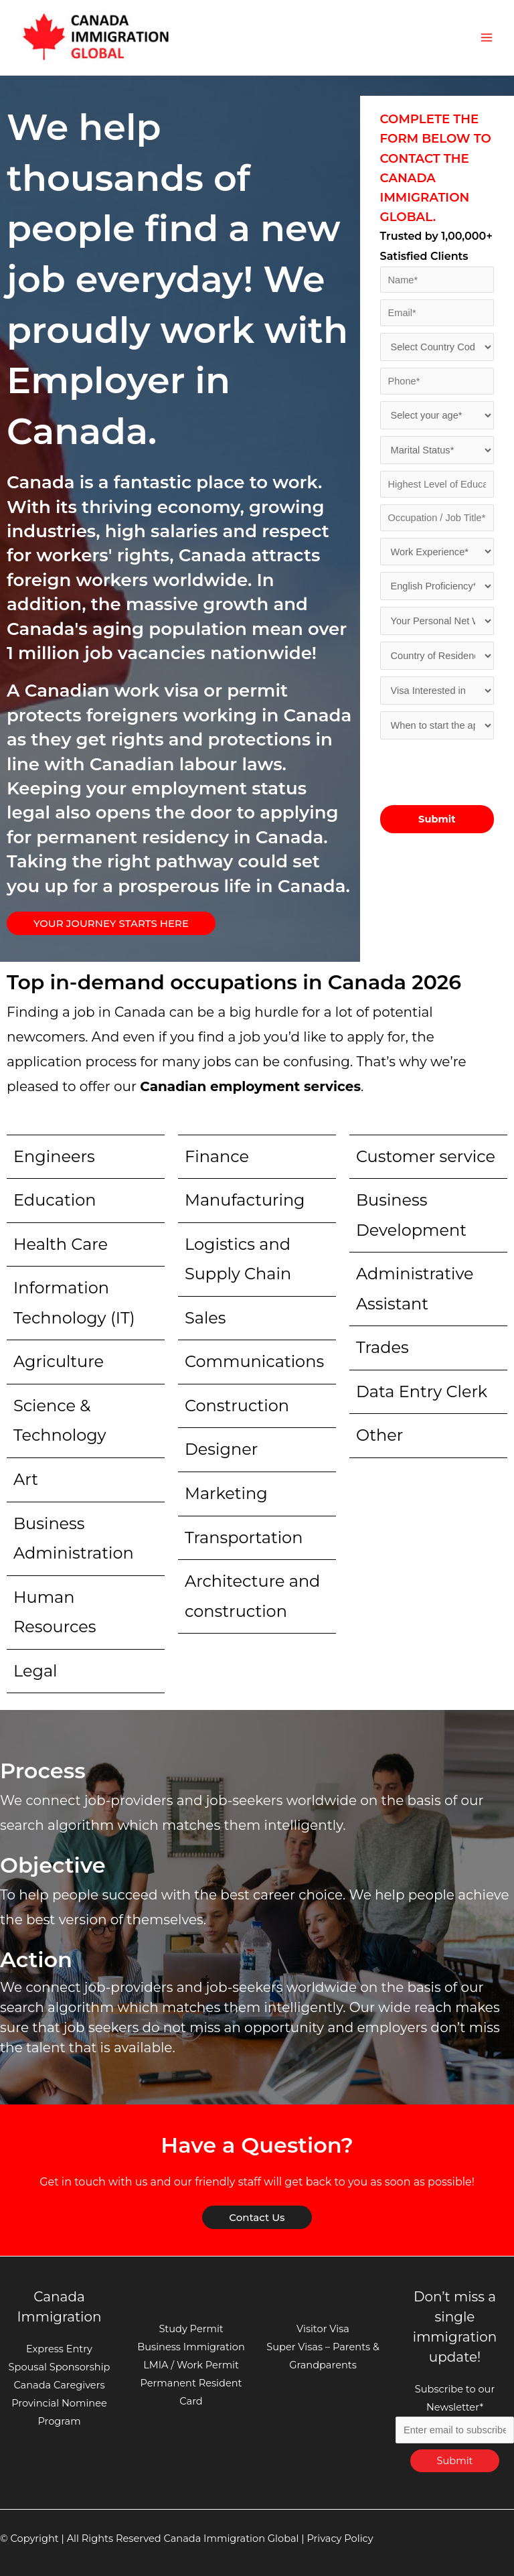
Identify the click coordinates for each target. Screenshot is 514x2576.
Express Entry (59, 2349)
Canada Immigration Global (230, 2538)
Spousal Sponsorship (59, 2367)
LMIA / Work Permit (191, 2365)
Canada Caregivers (58, 2385)
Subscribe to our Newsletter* (455, 2409)
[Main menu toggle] (487, 37)
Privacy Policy (340, 2538)
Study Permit (191, 2329)
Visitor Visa (322, 2329)
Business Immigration (190, 2347)
